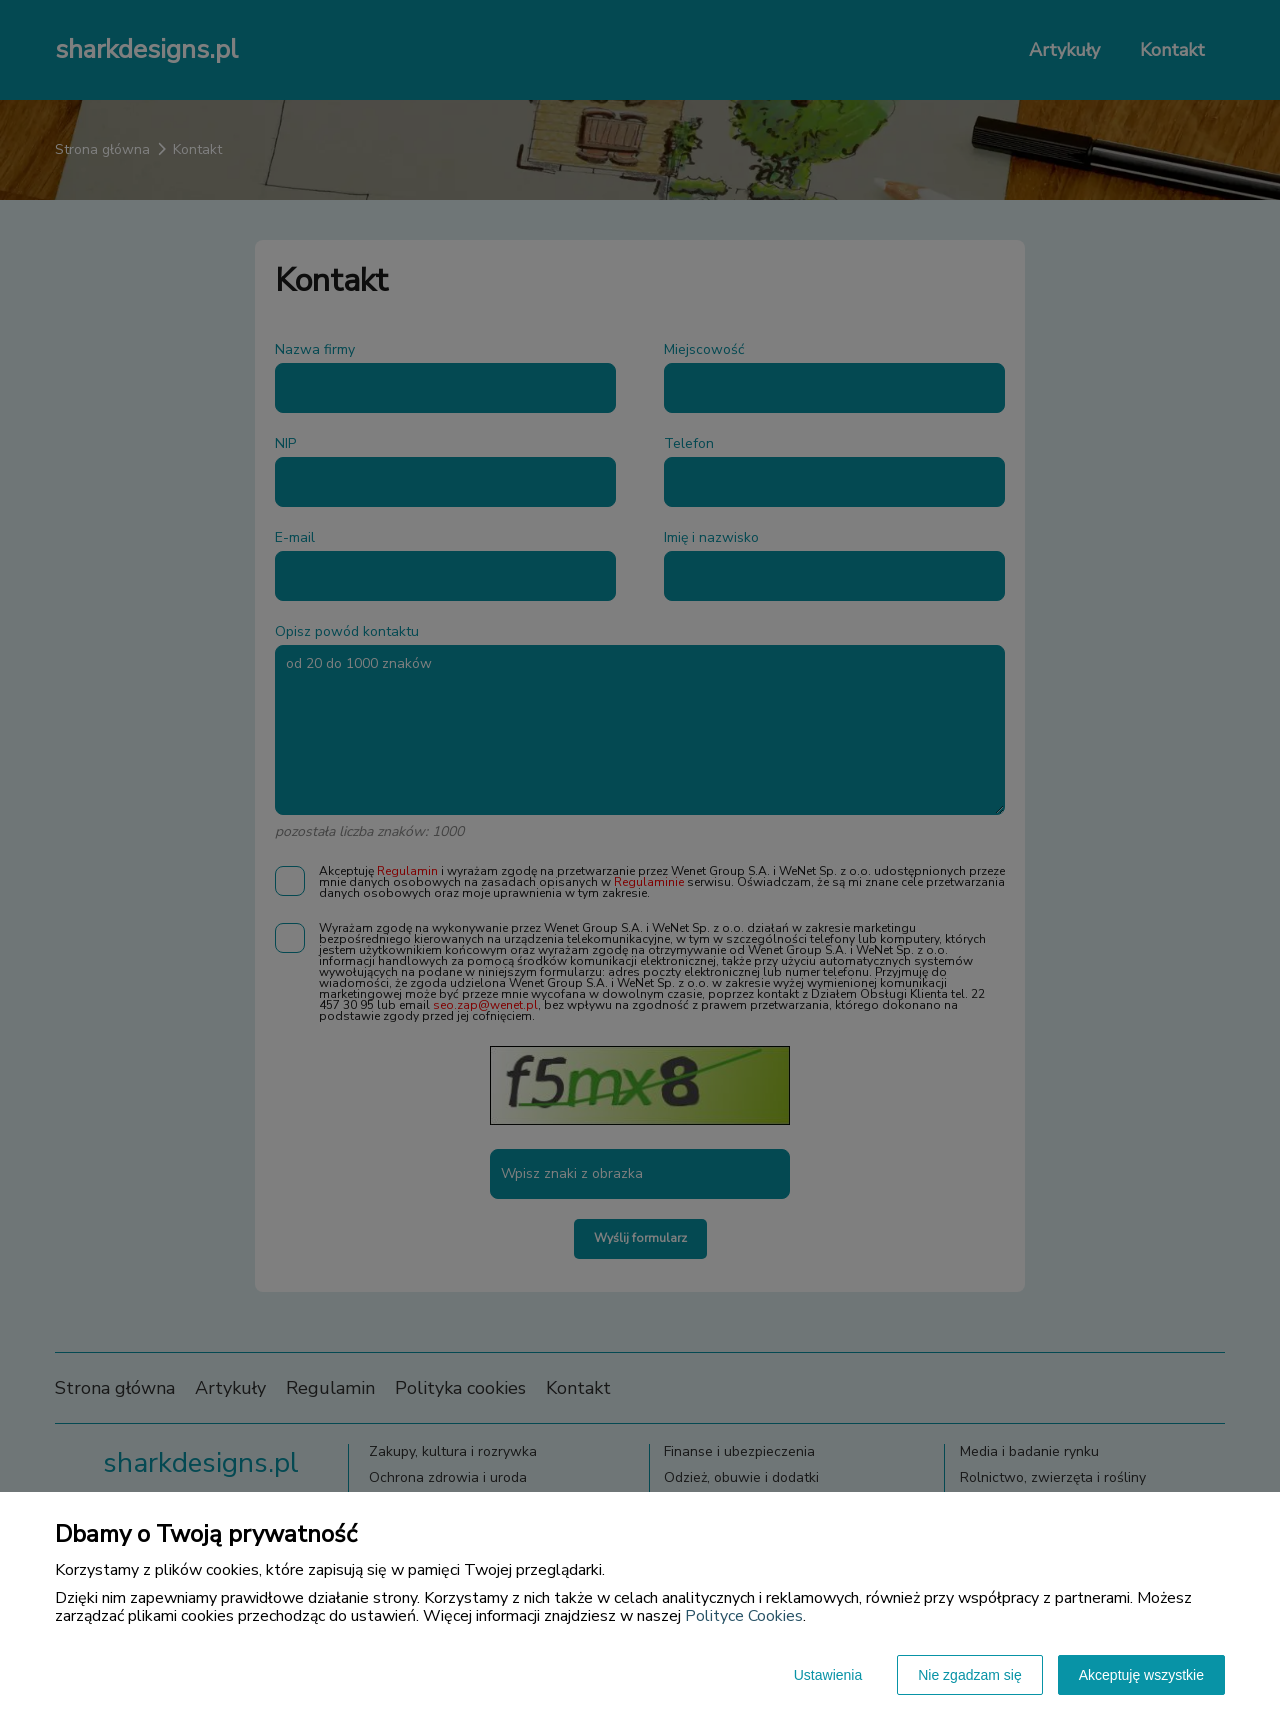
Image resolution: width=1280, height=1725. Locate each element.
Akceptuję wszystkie (1141, 1675)
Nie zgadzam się (970, 1675)
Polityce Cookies (744, 1616)
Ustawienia (828, 1675)
